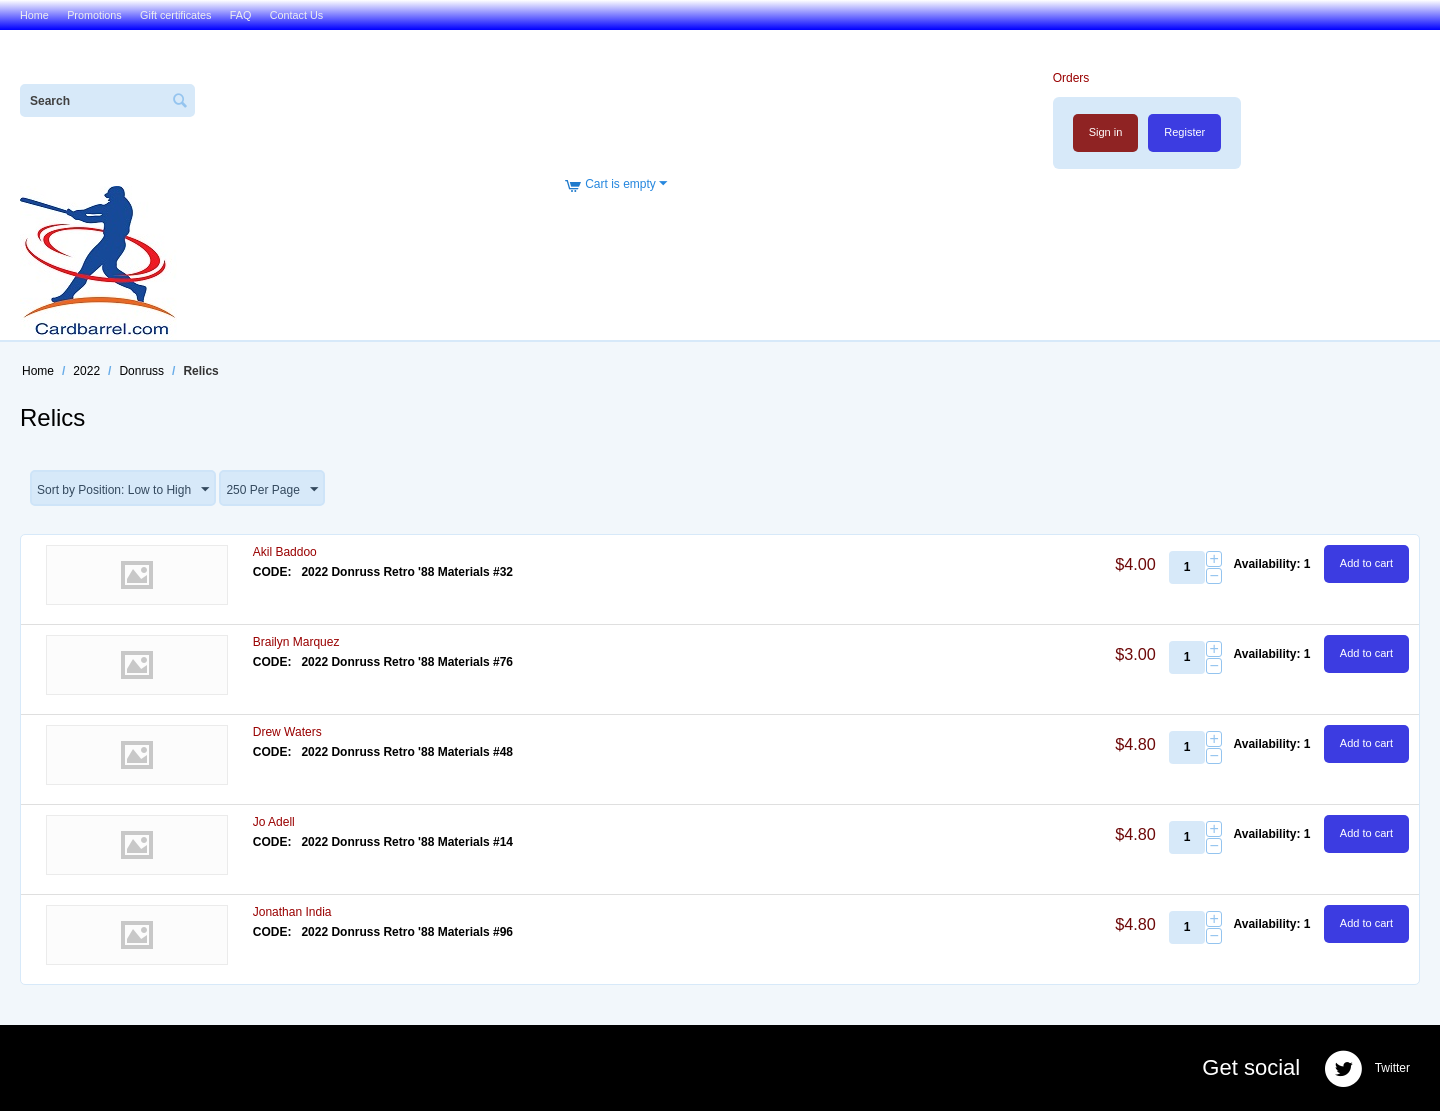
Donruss (141, 371)
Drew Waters (287, 732)
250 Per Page (271, 490)
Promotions (94, 15)
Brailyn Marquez (296, 642)
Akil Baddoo (285, 552)
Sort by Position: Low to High (123, 490)
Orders (1071, 78)
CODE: (272, 572)
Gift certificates (175, 15)
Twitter (1367, 1069)
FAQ (241, 15)
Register (1184, 132)
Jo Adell (274, 822)
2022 (86, 371)
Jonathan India (292, 912)
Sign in (1106, 132)
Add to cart (1366, 563)
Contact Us (296, 15)
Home (34, 15)
